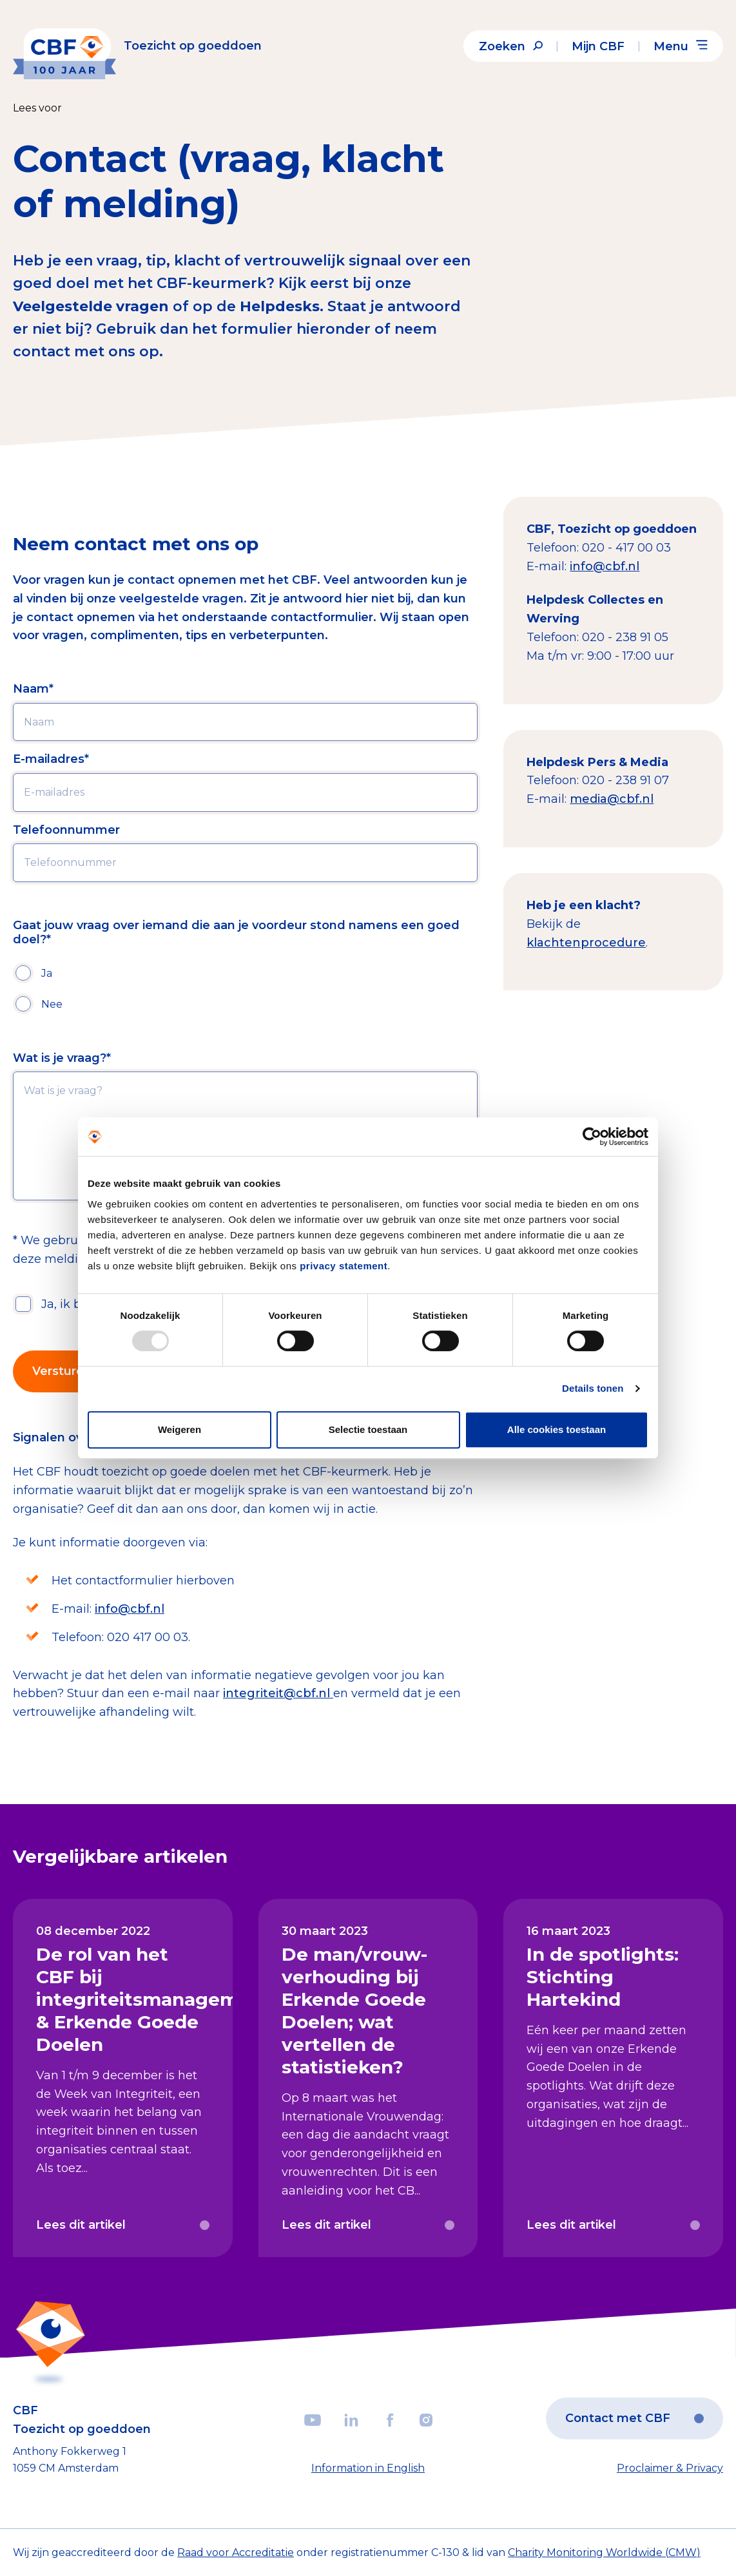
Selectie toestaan (368, 1429)
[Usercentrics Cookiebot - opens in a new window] (592, 1136)
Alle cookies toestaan (556, 1429)
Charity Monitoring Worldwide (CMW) (604, 2552)
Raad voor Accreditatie (235, 2552)
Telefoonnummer (66, 830)
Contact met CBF (634, 2418)
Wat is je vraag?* (62, 1058)
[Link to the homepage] (137, 46)
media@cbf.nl (612, 799)
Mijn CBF (598, 46)
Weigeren (179, 1429)
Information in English (368, 2468)
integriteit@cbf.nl (278, 1693)
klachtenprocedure (586, 943)
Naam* (33, 689)
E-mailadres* (51, 759)
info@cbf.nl (129, 1609)
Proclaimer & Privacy (670, 2468)
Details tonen (592, 1388)
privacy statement (343, 1265)
